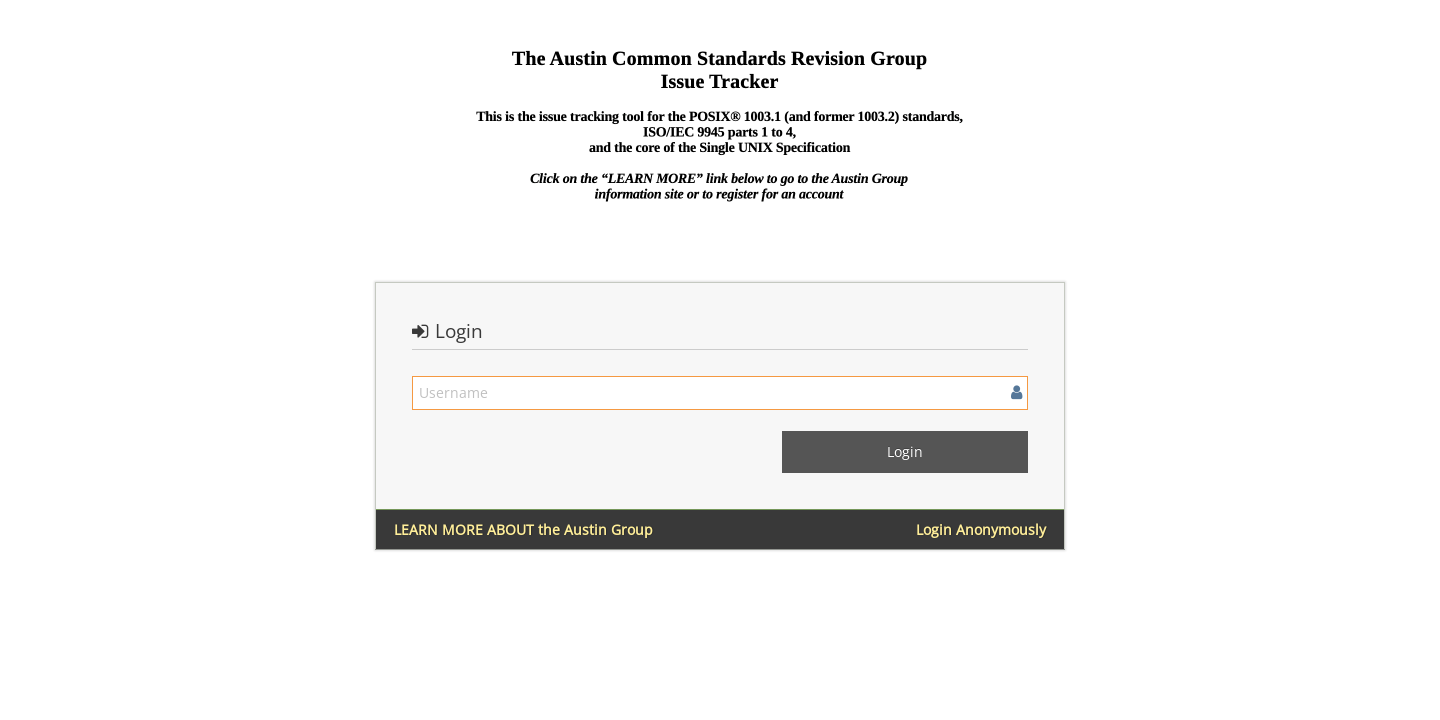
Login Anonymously (981, 529)
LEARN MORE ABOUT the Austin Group (523, 529)
